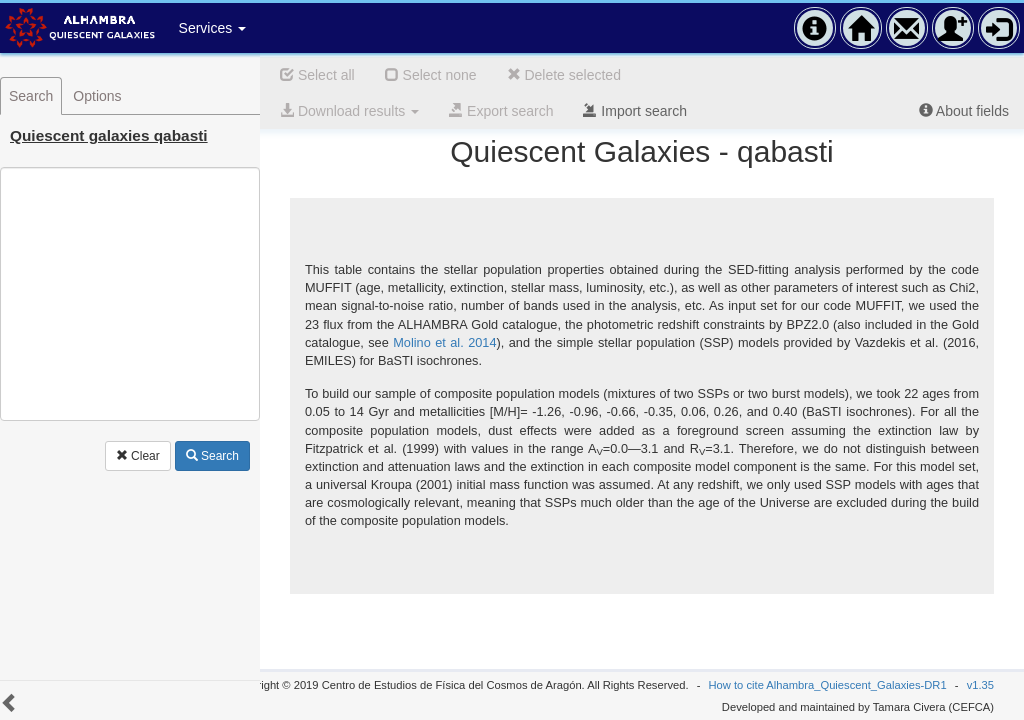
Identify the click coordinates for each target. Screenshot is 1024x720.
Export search (501, 111)
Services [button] (213, 28)
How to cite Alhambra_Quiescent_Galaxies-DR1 (828, 685)
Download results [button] (349, 111)
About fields (964, 111)
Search (212, 456)
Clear (138, 456)
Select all (317, 75)
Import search (634, 111)
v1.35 (980, 685)
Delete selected (564, 75)
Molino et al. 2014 (444, 342)
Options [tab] (97, 96)
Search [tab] (31, 96)
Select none (431, 75)
